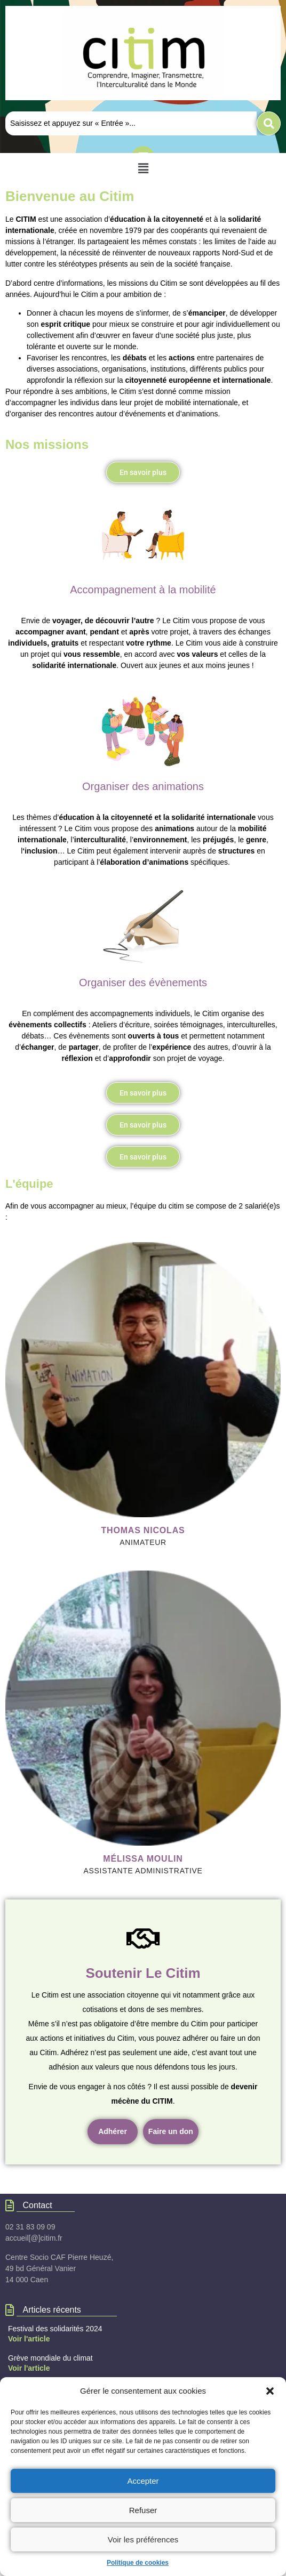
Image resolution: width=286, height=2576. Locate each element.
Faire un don (170, 2131)
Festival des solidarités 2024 (55, 2328)
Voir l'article (29, 2338)
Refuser (143, 2510)
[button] (270, 2391)
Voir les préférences (143, 2539)
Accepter (142, 2480)
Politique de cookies (138, 2562)
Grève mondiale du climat (50, 2358)
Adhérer (112, 2131)
